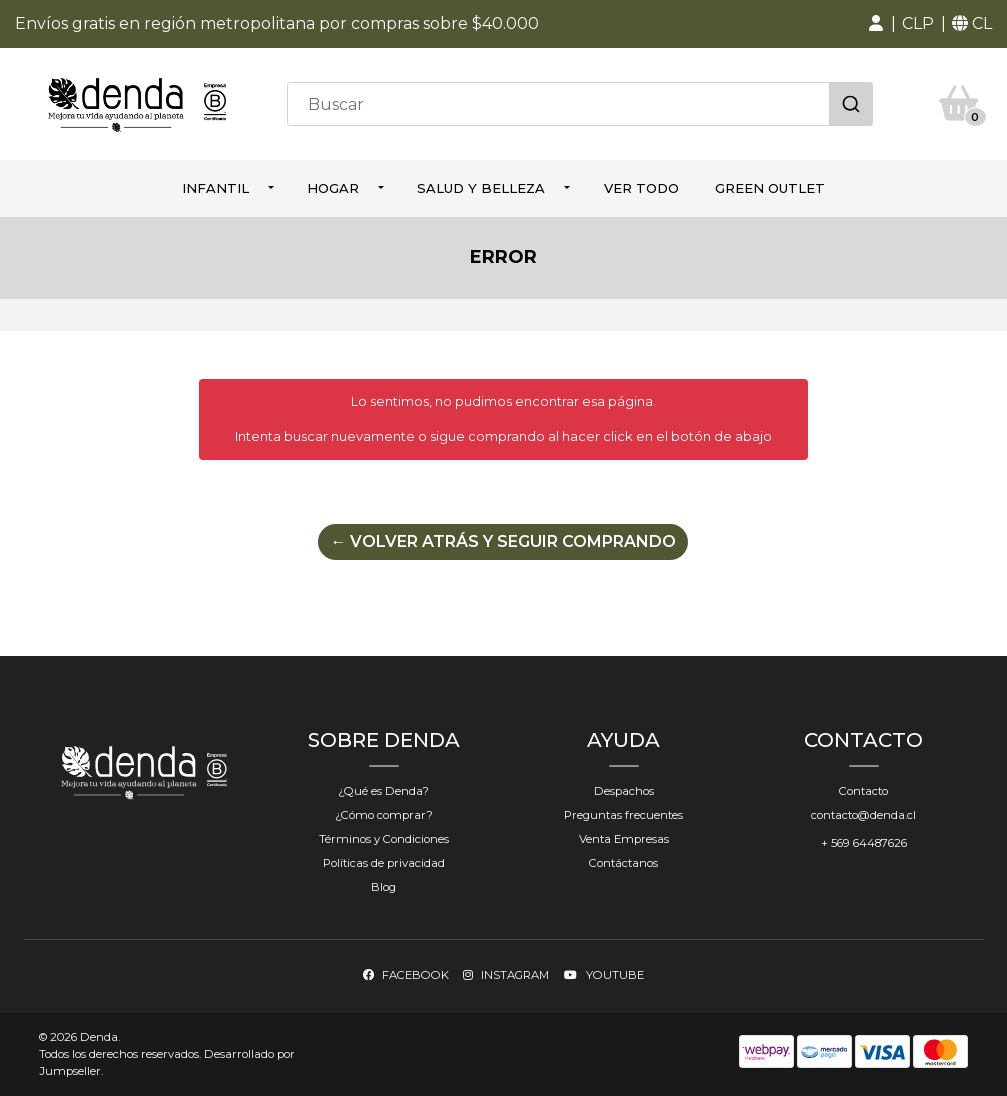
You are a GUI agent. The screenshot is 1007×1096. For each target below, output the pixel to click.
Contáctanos (623, 863)
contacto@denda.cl (863, 815)
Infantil (215, 188)
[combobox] (580, 104)
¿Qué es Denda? (383, 791)
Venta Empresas (624, 839)
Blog (383, 887)
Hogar (333, 188)
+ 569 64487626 (864, 843)
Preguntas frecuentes (623, 815)
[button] (876, 24)
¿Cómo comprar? (384, 815)
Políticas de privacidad (384, 863)
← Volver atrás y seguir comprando (503, 541)
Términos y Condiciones (384, 839)
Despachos (624, 791)
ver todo (641, 188)
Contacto (863, 791)
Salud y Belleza (481, 188)
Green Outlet (770, 188)
